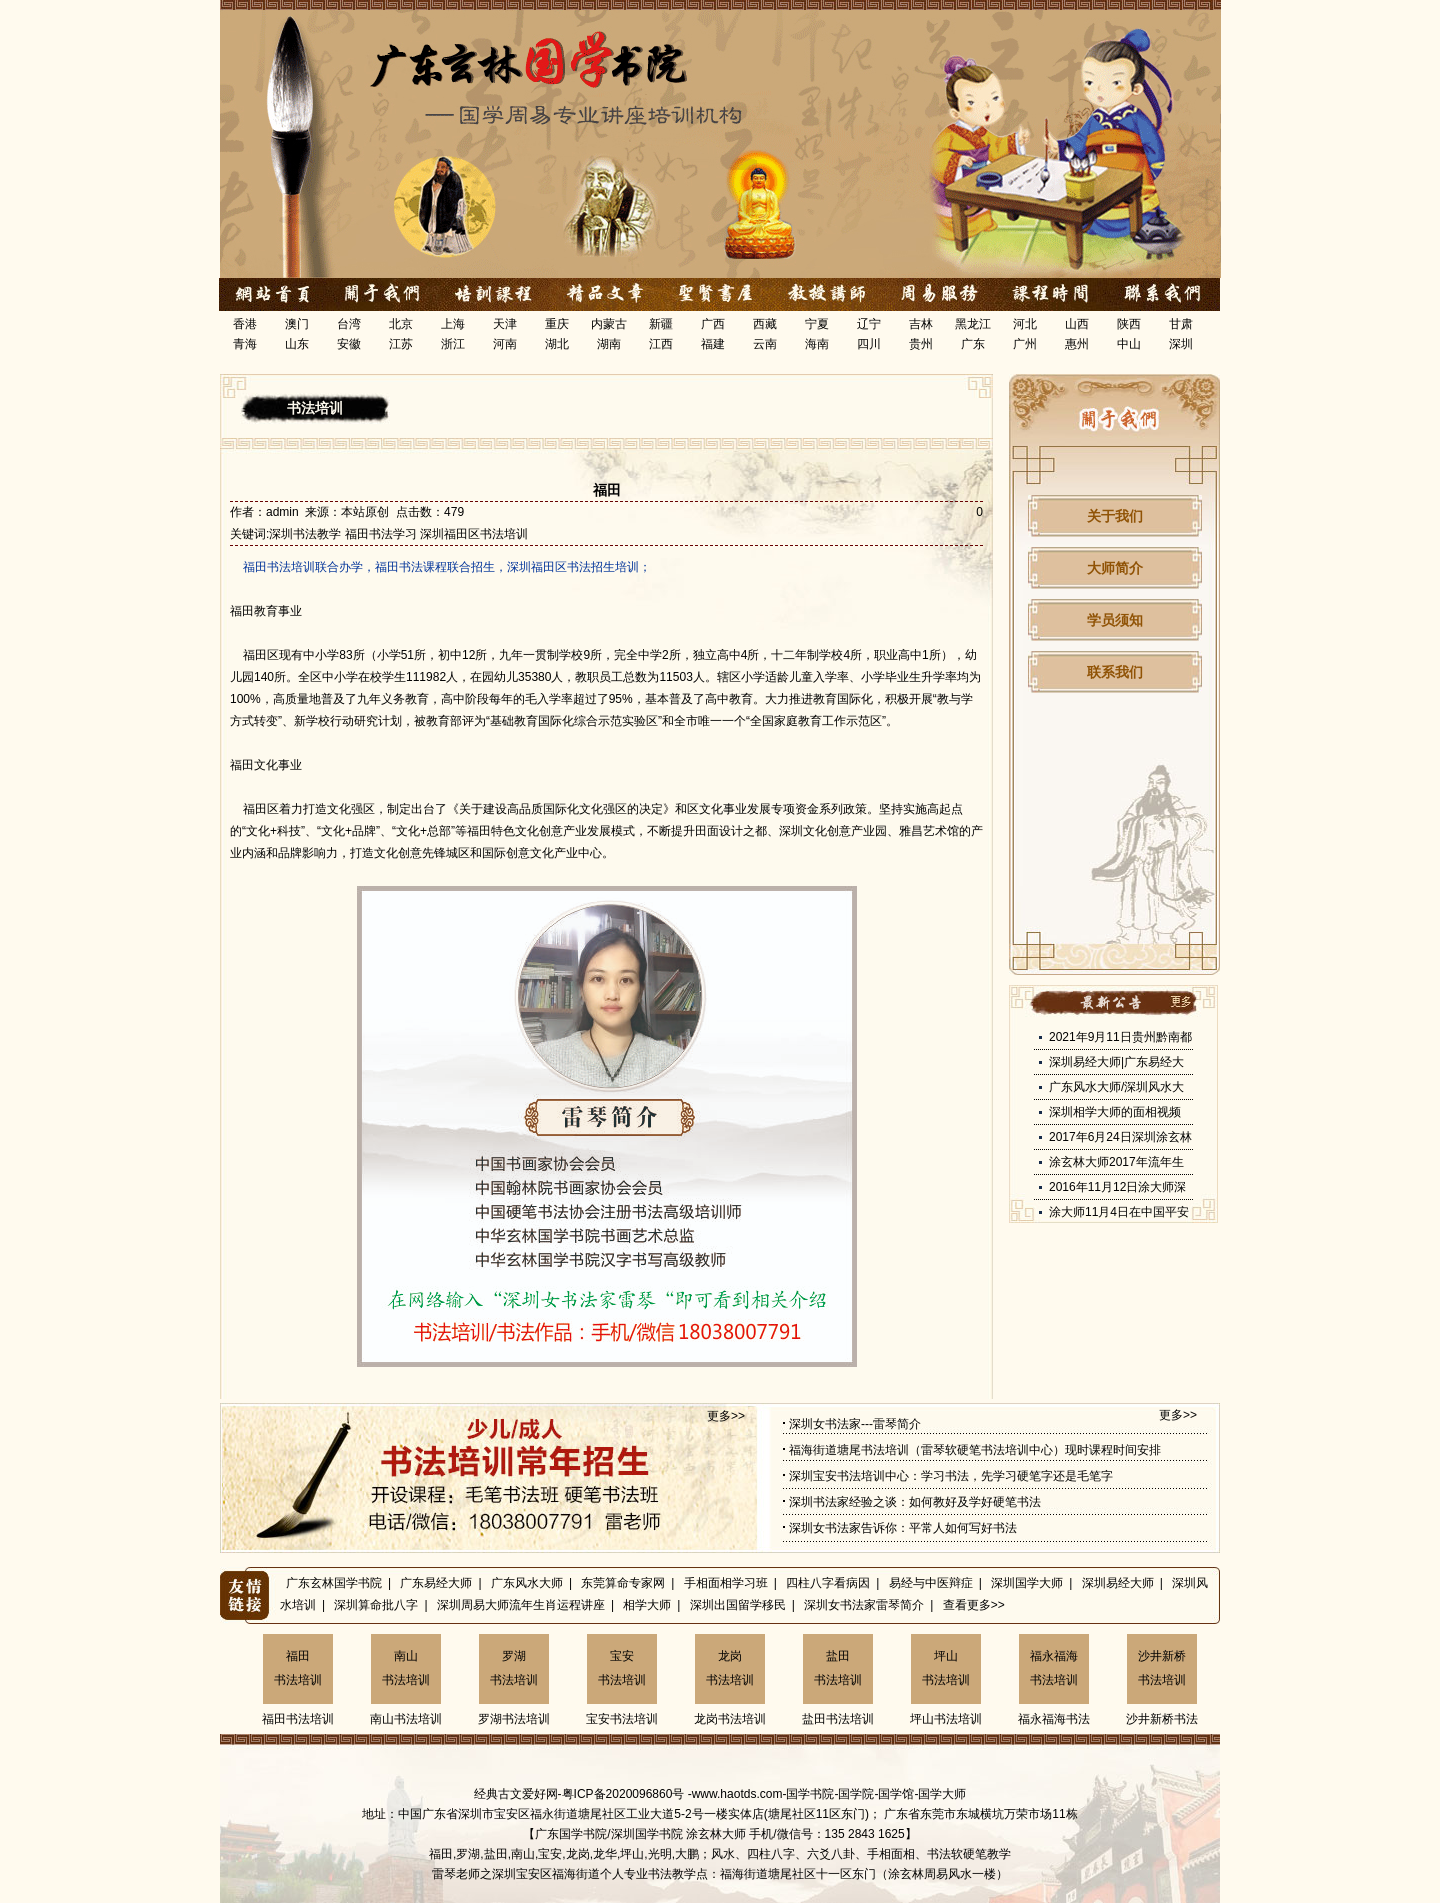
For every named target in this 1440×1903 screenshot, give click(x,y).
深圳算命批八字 (376, 1605)
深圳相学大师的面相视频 (1115, 1112)
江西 (661, 344)
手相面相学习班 (726, 1583)
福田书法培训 (298, 1668)
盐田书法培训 (838, 1668)
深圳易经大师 (1118, 1583)
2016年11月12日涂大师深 (1117, 1187)
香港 (245, 324)
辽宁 (869, 324)
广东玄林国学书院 (334, 1583)
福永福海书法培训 (1054, 1668)
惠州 (1077, 344)
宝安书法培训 (622, 1668)
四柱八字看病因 (828, 1583)
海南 (817, 344)
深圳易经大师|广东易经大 (1116, 1062)
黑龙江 (973, 324)
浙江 (453, 344)
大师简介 (1115, 568)
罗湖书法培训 (514, 1668)
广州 (1025, 344)
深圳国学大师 (1027, 1583)
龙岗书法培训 (730, 1668)
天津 (505, 324)
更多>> (726, 1416)
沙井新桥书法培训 (1162, 1668)
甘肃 (1181, 324)
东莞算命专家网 (623, 1583)
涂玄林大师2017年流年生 (1116, 1162)
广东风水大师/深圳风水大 (1116, 1087)
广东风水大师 (527, 1583)
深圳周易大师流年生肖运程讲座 (521, 1605)
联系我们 (1115, 672)
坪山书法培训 (946, 1668)
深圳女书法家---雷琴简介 (855, 1424)
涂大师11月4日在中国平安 (1119, 1212)
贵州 (921, 344)
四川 (869, 344)
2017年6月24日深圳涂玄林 (1120, 1137)
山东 (297, 344)
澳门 (297, 324)
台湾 (349, 324)
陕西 (1129, 324)
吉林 (921, 324)
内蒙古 (609, 324)
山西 (1077, 324)
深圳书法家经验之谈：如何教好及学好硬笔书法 (915, 1502)
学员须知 (1115, 620)
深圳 (1181, 344)
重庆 (557, 324)
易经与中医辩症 (931, 1583)
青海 (245, 344)
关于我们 (1115, 516)
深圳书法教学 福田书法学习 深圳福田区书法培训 (398, 534)
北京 (401, 324)
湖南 (609, 344)
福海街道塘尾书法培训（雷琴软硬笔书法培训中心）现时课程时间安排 (975, 1450)
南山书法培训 (406, 1668)
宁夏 (817, 324)
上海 (453, 324)
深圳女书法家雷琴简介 (864, 1605)
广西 (713, 324)
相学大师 (647, 1605)
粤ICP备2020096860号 (623, 1794)
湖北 (557, 344)
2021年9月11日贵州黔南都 (1120, 1037)
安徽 (349, 344)
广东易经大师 (436, 1583)
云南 (765, 344)
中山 (1129, 344)
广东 (973, 344)
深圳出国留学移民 (738, 1605)
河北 (1025, 324)
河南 (505, 344)
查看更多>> (974, 1605)
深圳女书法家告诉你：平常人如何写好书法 (903, 1528)
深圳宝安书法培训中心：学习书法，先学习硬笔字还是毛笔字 (951, 1476)
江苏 (401, 344)
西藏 (765, 324)
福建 (713, 344)
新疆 (661, 324)
